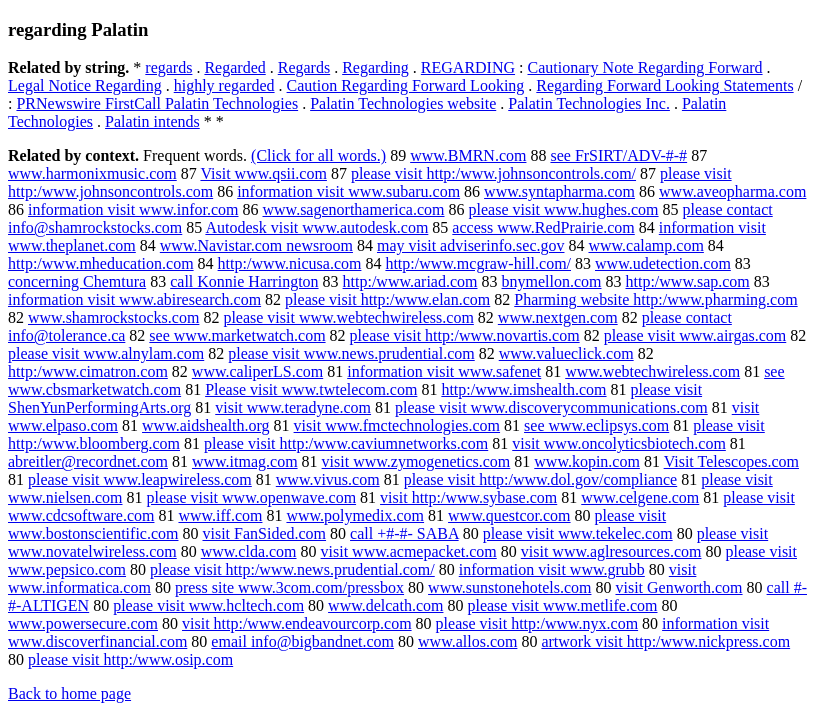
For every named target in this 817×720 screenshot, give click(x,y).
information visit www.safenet (444, 371)
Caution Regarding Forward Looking (406, 85)
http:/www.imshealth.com (523, 389)
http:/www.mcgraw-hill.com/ (478, 263)
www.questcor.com (509, 515)
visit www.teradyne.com (293, 407)
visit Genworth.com (678, 587)
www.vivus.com (328, 479)
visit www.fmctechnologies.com (397, 425)
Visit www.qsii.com (263, 173)
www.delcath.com (385, 605)
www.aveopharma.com (732, 191)
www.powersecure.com (83, 623)
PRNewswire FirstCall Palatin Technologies (157, 103)
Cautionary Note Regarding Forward (645, 67)
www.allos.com (467, 641)
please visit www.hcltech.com (208, 605)
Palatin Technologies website (403, 103)
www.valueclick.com (566, 353)
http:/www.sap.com (688, 281)
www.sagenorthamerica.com (354, 209)
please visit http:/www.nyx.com (537, 623)
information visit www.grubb (552, 569)
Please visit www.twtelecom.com (311, 389)
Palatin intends (152, 121)
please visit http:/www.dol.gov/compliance (541, 479)
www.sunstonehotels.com (509, 587)
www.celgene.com (640, 497)
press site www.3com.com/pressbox (289, 587)
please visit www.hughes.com (564, 209)
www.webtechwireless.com (652, 371)
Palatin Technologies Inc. (589, 103)
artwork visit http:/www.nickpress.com (665, 641)
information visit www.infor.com (133, 209)
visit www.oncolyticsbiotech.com (619, 443)
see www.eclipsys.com (596, 425)
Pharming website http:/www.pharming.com (655, 299)
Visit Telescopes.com (731, 461)
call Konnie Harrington (244, 281)
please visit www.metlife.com (562, 605)
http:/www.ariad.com (410, 281)
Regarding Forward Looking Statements (664, 85)
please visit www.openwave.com (252, 497)
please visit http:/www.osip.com (130, 659)
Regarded (234, 67)
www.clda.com (249, 551)
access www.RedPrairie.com (543, 227)
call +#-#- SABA (404, 533)
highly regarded (224, 85)
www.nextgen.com (558, 317)
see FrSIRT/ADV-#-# (618, 155)
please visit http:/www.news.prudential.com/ (292, 569)
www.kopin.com (587, 461)
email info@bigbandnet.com (302, 641)
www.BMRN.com (468, 155)
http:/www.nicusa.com (290, 263)
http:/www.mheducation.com (101, 263)
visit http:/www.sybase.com (468, 497)
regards (168, 67)
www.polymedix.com (355, 515)
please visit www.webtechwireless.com (348, 317)
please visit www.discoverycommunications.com (551, 407)
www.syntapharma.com (559, 191)
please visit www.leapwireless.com (140, 479)
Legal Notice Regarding (85, 85)
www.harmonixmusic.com (92, 173)
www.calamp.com (645, 245)
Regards (304, 67)
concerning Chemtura (77, 281)
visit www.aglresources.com (611, 551)
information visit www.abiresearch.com (134, 299)
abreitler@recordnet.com (88, 461)
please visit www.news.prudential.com (351, 353)
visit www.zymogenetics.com (416, 461)
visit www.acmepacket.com (409, 551)
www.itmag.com (245, 461)
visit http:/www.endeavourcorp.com (297, 623)
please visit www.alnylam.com (106, 353)
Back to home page (69, 693)
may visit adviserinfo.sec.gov (471, 245)
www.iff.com (220, 515)
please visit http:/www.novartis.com (465, 335)
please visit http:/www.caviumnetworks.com (346, 443)
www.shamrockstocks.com (113, 317)
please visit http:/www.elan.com (387, 299)
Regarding (375, 67)
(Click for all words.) (318, 155)
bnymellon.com (552, 281)
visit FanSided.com (264, 533)
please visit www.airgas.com (695, 335)
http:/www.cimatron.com (88, 371)
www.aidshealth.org (206, 425)
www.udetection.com (663, 263)
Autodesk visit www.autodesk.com (316, 227)
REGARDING (468, 67)
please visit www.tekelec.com (578, 533)
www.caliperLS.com (257, 371)
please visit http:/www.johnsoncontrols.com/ (493, 173)
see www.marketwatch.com (237, 335)
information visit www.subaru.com (348, 191)
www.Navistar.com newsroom (256, 245)
